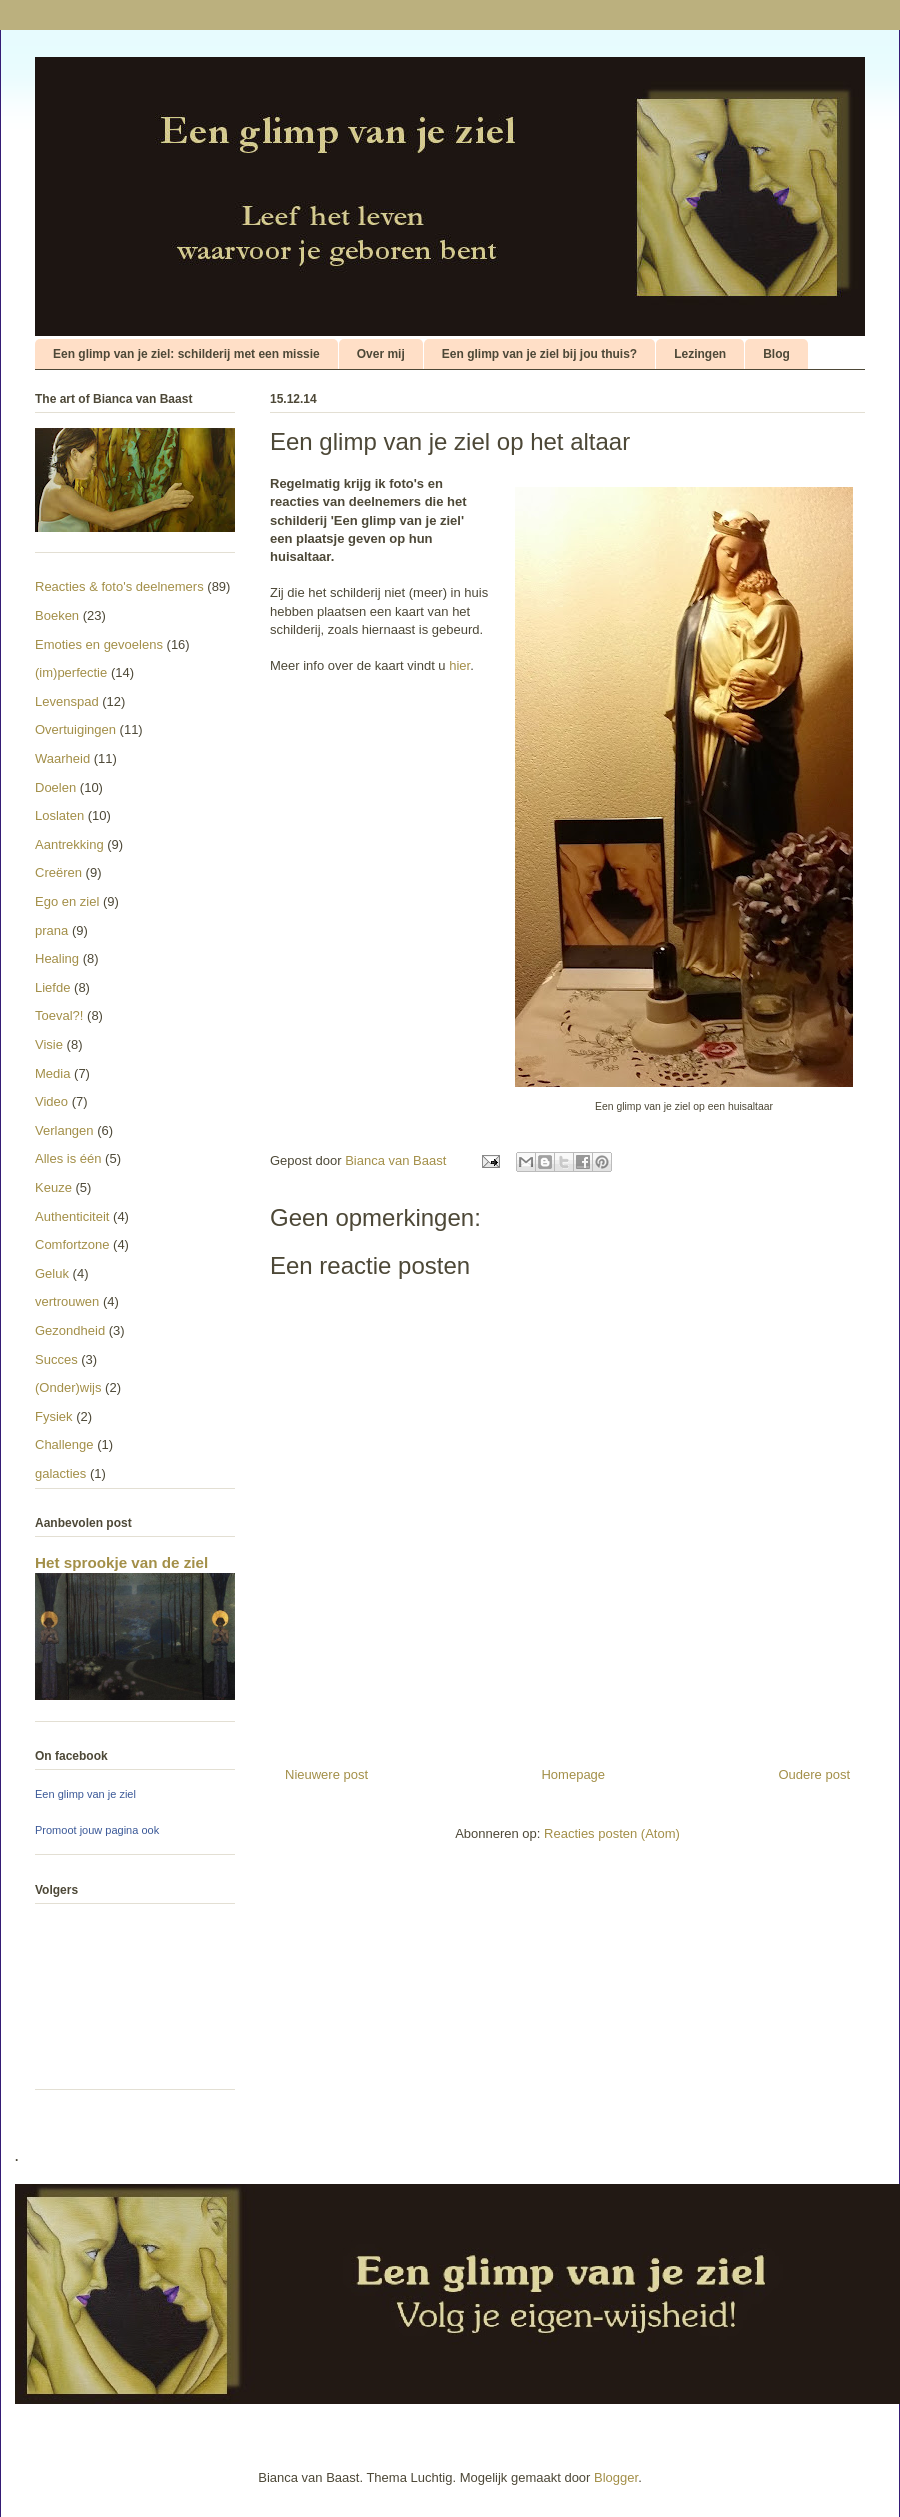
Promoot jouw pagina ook (97, 1830)
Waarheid (62, 758)
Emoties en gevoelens (99, 644)
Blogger (616, 2477)
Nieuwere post (326, 1774)
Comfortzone (72, 1244)
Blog (776, 354)
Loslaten (59, 815)
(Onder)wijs (68, 1387)
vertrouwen (67, 1301)
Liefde (52, 987)
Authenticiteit (72, 1216)
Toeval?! (59, 1015)
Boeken (57, 615)
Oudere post (814, 1774)
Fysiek (54, 1416)
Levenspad (67, 701)
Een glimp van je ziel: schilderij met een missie (186, 354)
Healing (57, 958)
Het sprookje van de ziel (121, 1562)
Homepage (573, 1774)
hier (459, 665)
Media (52, 1073)
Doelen (55, 787)
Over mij (381, 354)
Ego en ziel (67, 901)
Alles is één (68, 1158)
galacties (60, 1473)
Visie (49, 1044)
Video (51, 1101)
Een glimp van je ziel (85, 1794)
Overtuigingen (75, 729)
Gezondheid (70, 1330)
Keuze (53, 1187)
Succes (56, 1359)
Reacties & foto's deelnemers (119, 586)
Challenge (64, 1444)
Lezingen (700, 354)
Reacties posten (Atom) (612, 1833)
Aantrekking (69, 844)
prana (51, 930)
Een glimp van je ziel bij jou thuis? (539, 354)
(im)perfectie (71, 672)
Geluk (52, 1273)
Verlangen (64, 1130)
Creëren (58, 872)
